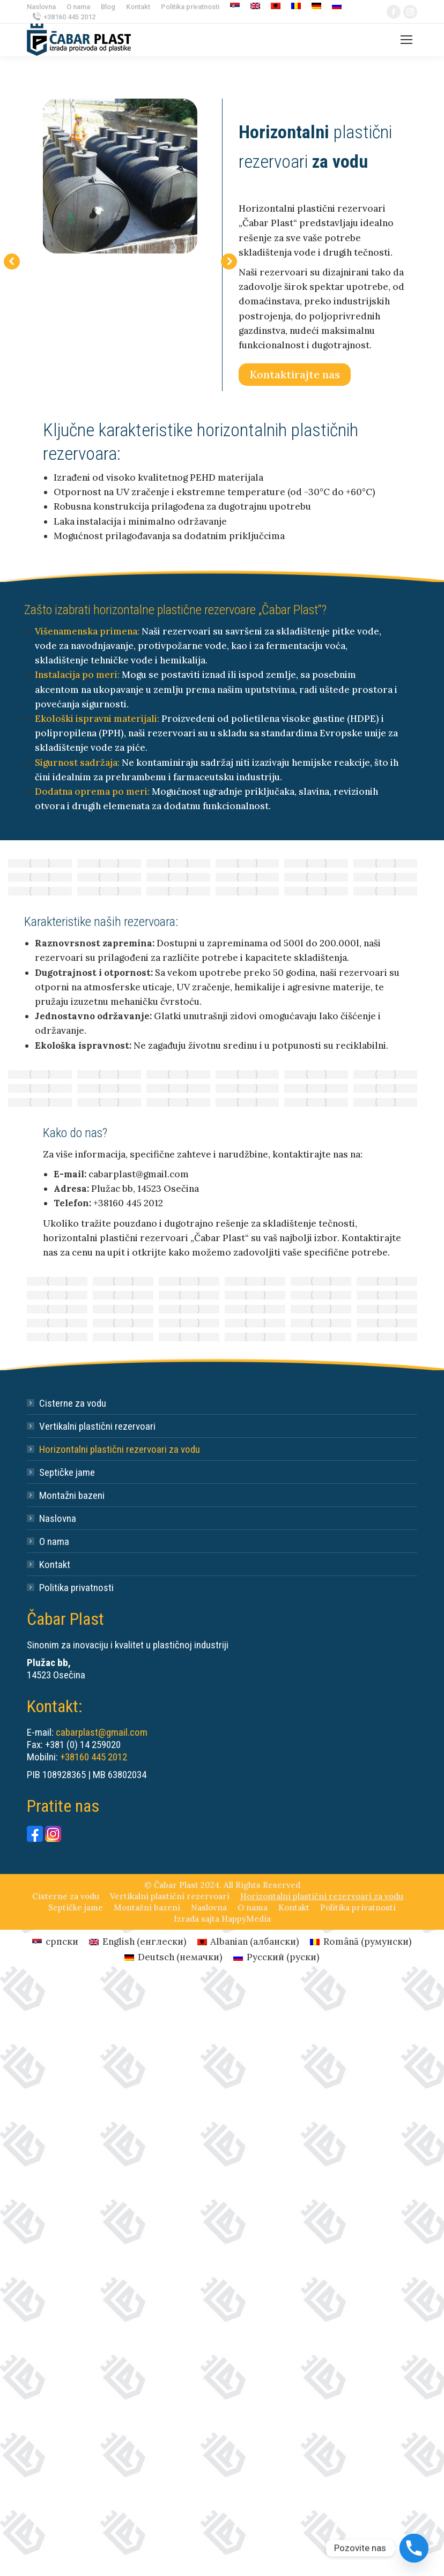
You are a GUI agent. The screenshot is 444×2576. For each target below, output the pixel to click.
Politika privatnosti (76, 1587)
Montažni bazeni (72, 1495)
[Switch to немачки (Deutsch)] (173, 1957)
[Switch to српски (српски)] (55, 1942)
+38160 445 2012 (69, 17)
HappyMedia (246, 1919)
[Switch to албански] (275, 7)
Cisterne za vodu (72, 1403)
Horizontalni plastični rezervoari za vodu (119, 1449)
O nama (54, 1541)
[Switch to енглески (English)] (138, 1942)
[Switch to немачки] (316, 7)
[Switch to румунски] (296, 7)
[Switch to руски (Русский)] (276, 1957)
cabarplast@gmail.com (101, 1732)
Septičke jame (67, 1472)
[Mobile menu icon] (406, 39)
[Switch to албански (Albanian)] (248, 1942)
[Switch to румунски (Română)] (361, 1942)
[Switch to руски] (337, 7)
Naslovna (57, 1518)
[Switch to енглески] (255, 7)
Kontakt (54, 1564)
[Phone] (413, 2548)
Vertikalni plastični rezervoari (97, 1426)
